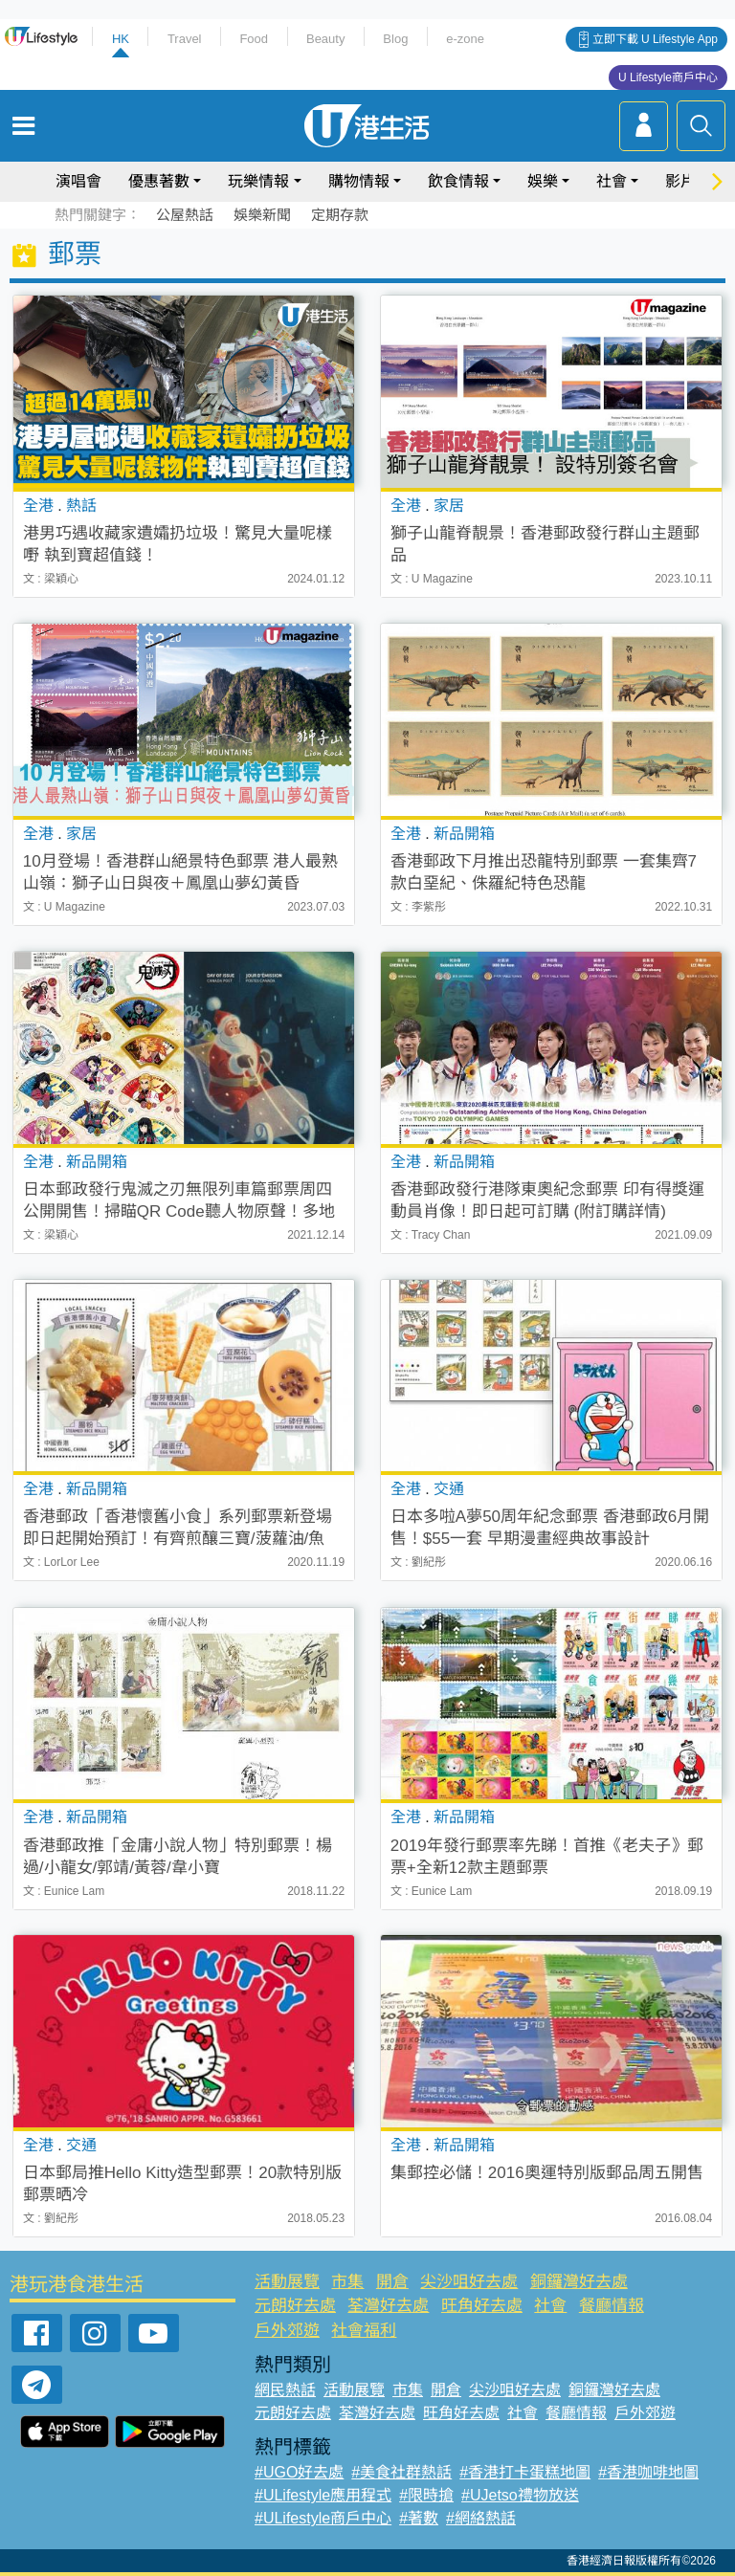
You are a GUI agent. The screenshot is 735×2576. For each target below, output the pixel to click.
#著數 (418, 2518)
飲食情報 (458, 181)
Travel (184, 39)
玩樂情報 (258, 181)
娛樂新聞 (262, 215)
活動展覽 (287, 2282)
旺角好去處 (482, 2306)
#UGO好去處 (299, 2472)
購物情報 (359, 181)
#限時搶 (426, 2495)
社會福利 (363, 2331)
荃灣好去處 (388, 2306)
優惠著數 (158, 181)
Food (253, 39)
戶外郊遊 (287, 2331)
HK (120, 39)
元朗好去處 (295, 2306)
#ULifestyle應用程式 (323, 2495)
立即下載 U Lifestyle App (655, 39)
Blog (395, 39)
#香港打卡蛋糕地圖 (524, 2472)
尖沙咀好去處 (469, 2282)
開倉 (392, 2282)
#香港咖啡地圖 (648, 2472)
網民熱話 (285, 2390)
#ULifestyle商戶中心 (323, 2518)
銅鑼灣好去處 (579, 2282)
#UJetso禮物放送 (520, 2495)
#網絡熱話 (481, 2518)
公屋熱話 (184, 215)
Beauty (325, 39)
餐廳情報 (611, 2306)
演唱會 (78, 181)
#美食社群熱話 (401, 2472)
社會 (611, 181)
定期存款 (339, 215)
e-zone (465, 39)
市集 (347, 2282)
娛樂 (542, 181)
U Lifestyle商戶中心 (668, 77)
